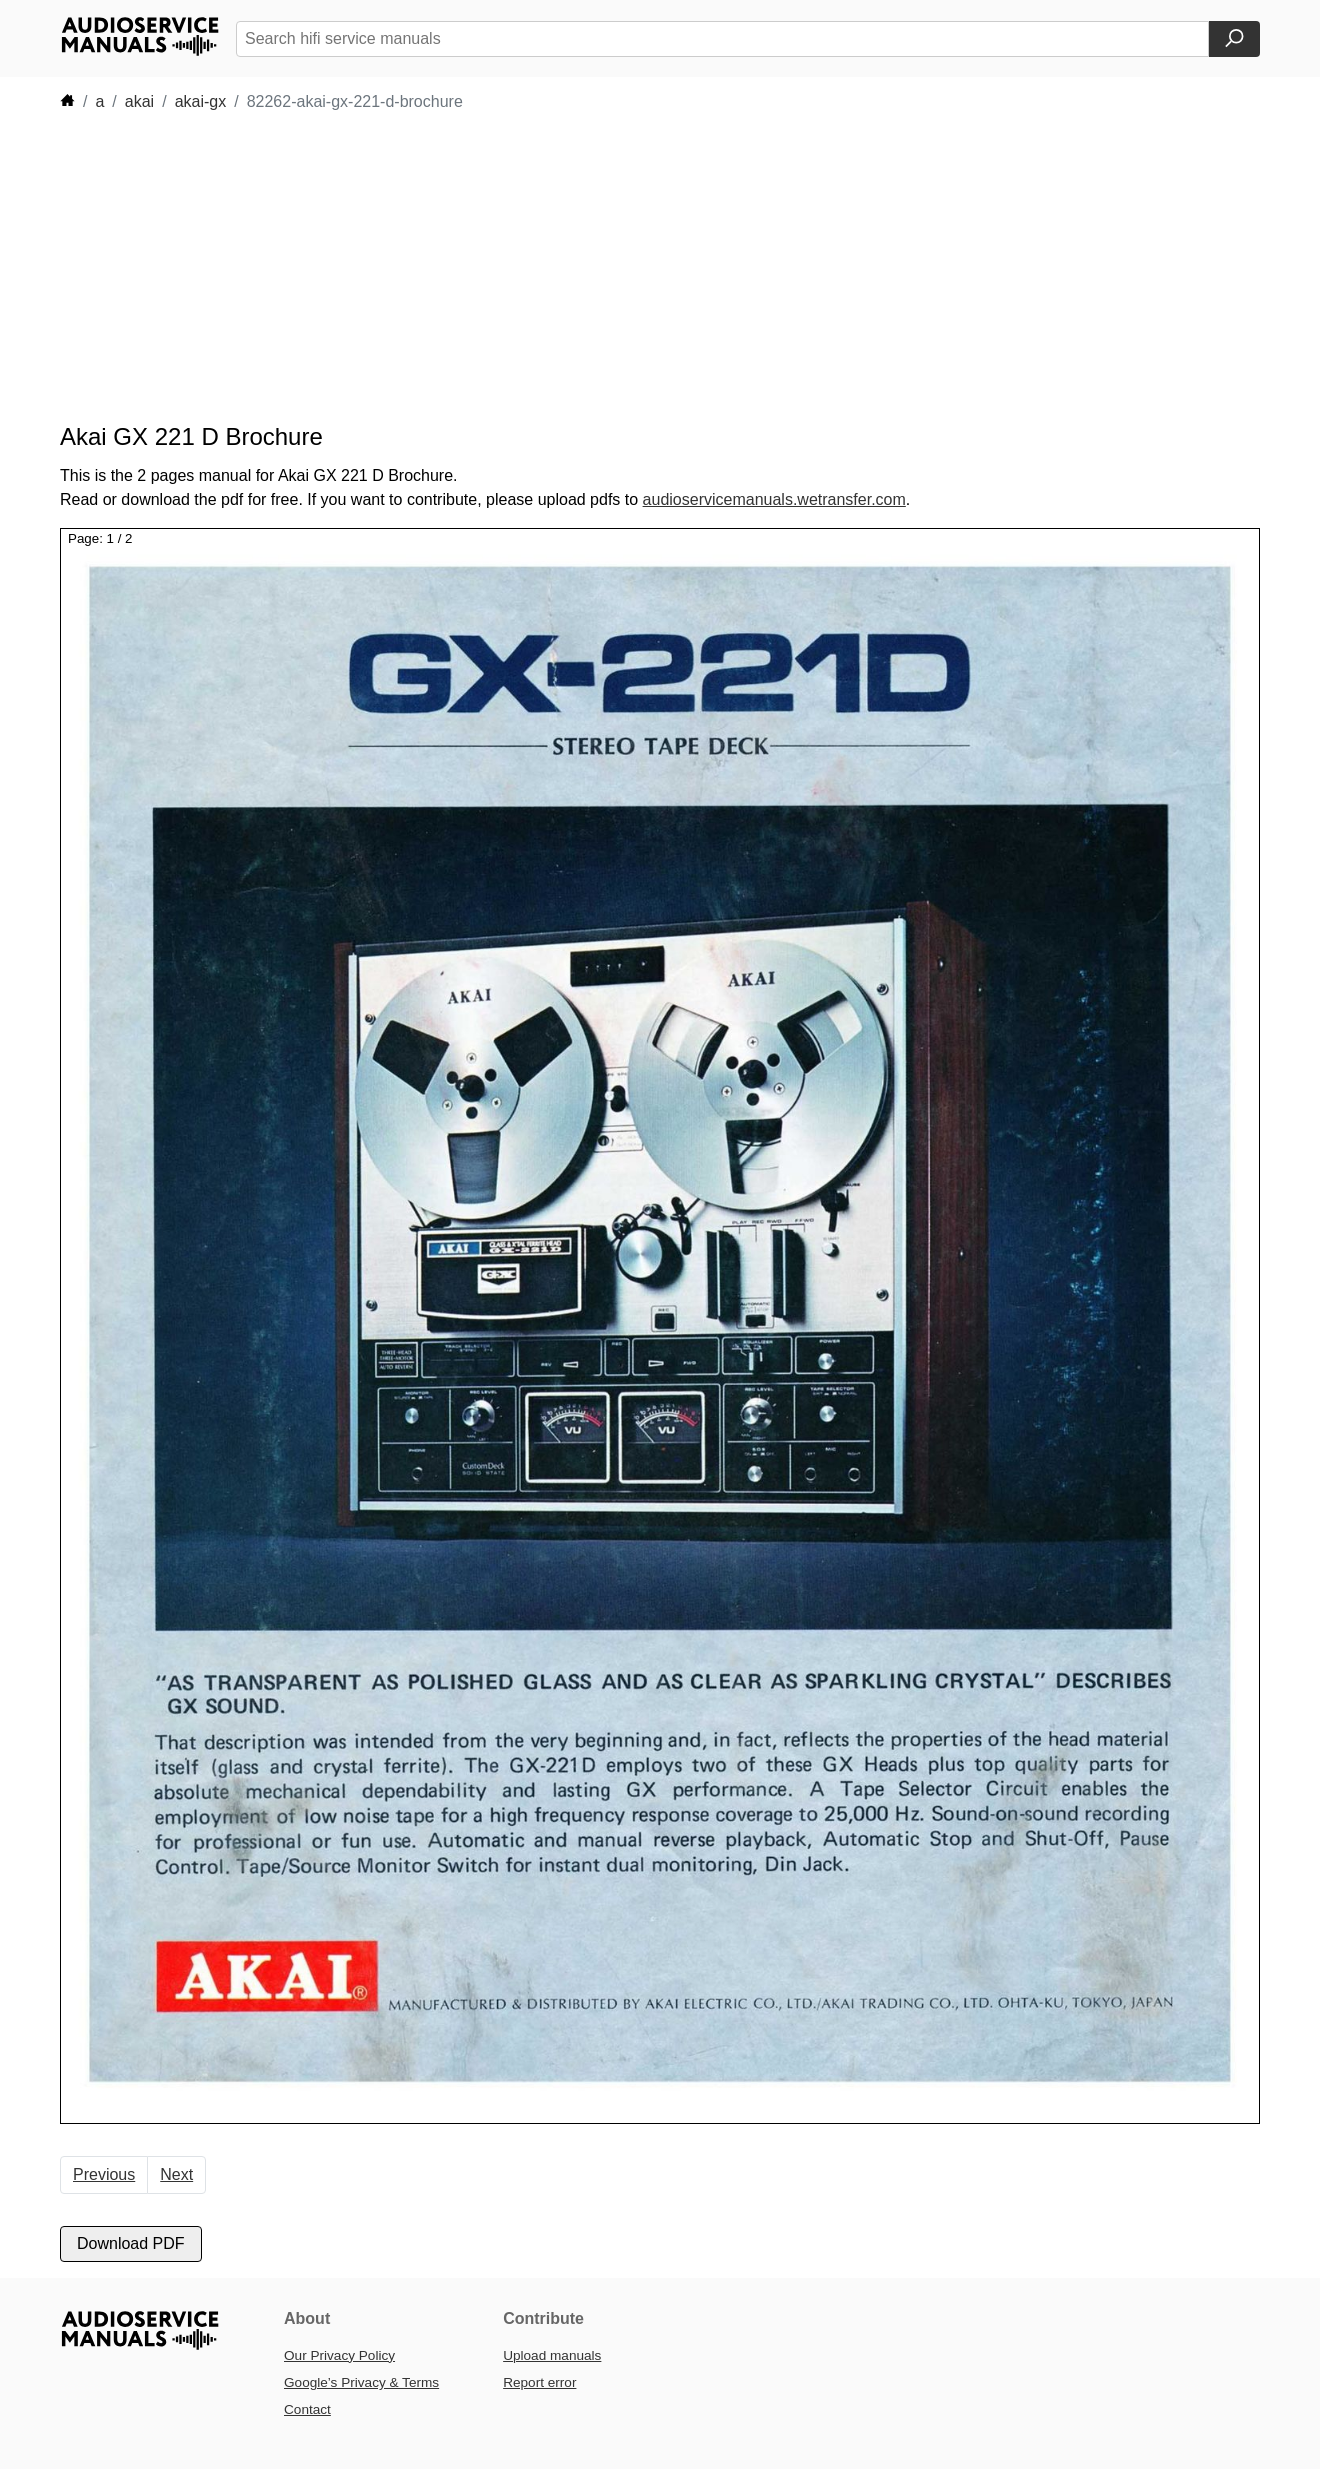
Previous (104, 2174)
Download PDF (131, 2243)
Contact (307, 2409)
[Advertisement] (630, 268)
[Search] (1234, 39)
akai (139, 101)
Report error (539, 2382)
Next (176, 2174)
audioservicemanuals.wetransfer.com (774, 499)
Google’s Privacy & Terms (361, 2382)
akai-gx (201, 101)
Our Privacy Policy (339, 2355)
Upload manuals (552, 2355)
